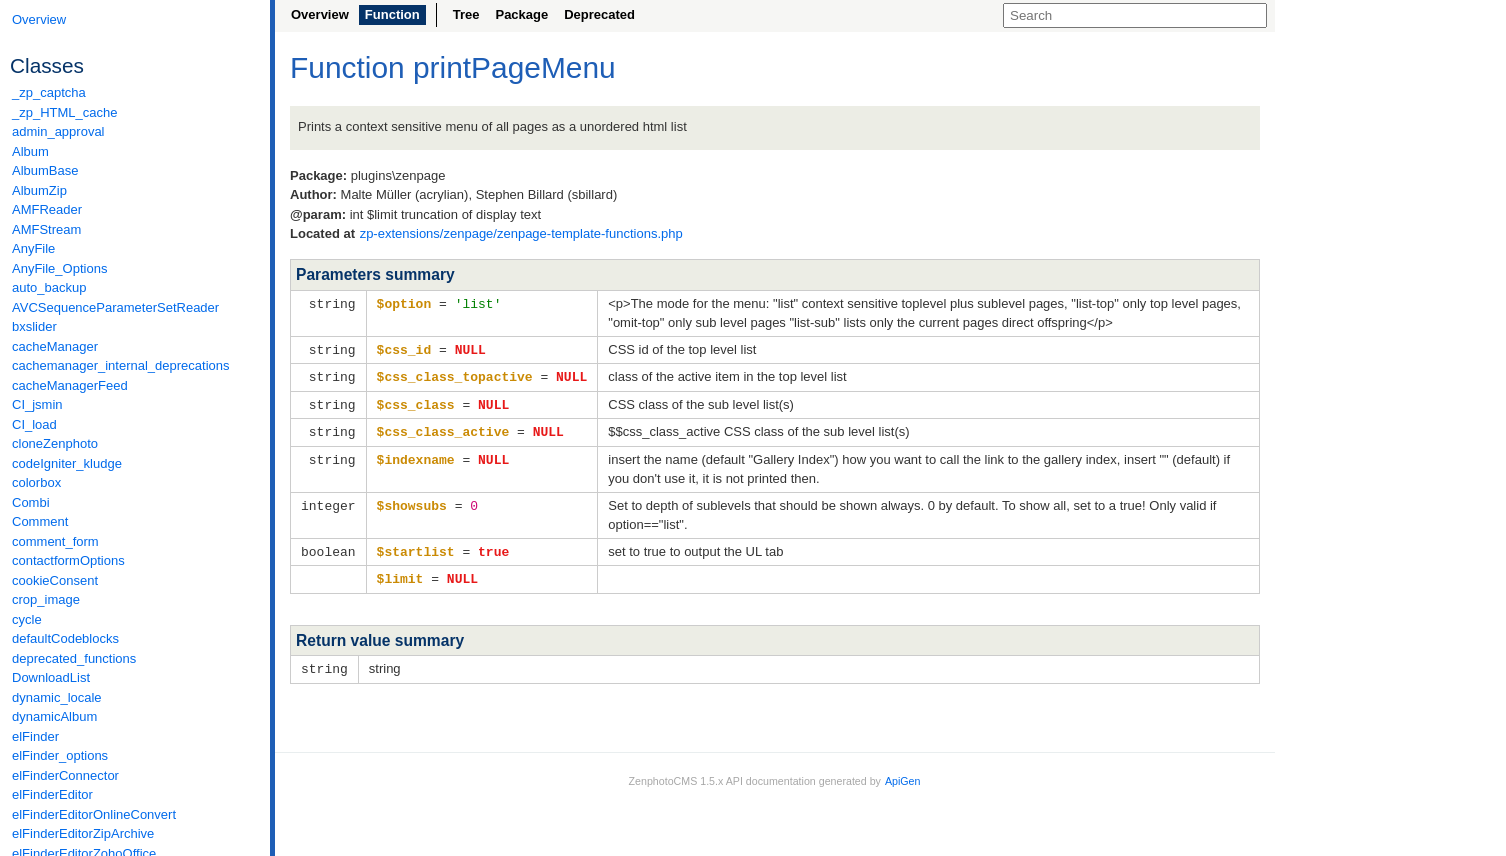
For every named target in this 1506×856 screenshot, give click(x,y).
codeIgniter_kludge (67, 463)
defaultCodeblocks (65, 638)
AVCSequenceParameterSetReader (115, 307)
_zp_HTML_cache (65, 112)
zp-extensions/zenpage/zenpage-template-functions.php (521, 233)
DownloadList (51, 677)
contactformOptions (68, 560)
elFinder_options (60, 755)
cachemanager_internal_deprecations (121, 365)
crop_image (46, 599)
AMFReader (47, 209)
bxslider (34, 326)
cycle (27, 619)
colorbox (36, 482)
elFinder (35, 736)
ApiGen (903, 774)
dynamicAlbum (54, 716)
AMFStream (46, 229)
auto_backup (49, 287)
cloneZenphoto (55, 443)
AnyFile (33, 248)
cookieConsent (55, 580)
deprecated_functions (74, 658)
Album (30, 151)
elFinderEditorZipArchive (83, 833)
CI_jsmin (37, 404)
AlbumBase (45, 170)
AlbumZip (39, 190)
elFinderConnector (65, 775)
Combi (31, 502)
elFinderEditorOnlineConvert (94, 814)
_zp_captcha (49, 92)
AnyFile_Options (59, 268)
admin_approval (58, 131)
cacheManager (55, 346)
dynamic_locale (57, 697)
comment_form (55, 541)
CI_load (34, 424)
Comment (40, 521)
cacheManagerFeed (70, 385)
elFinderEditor (52, 794)
